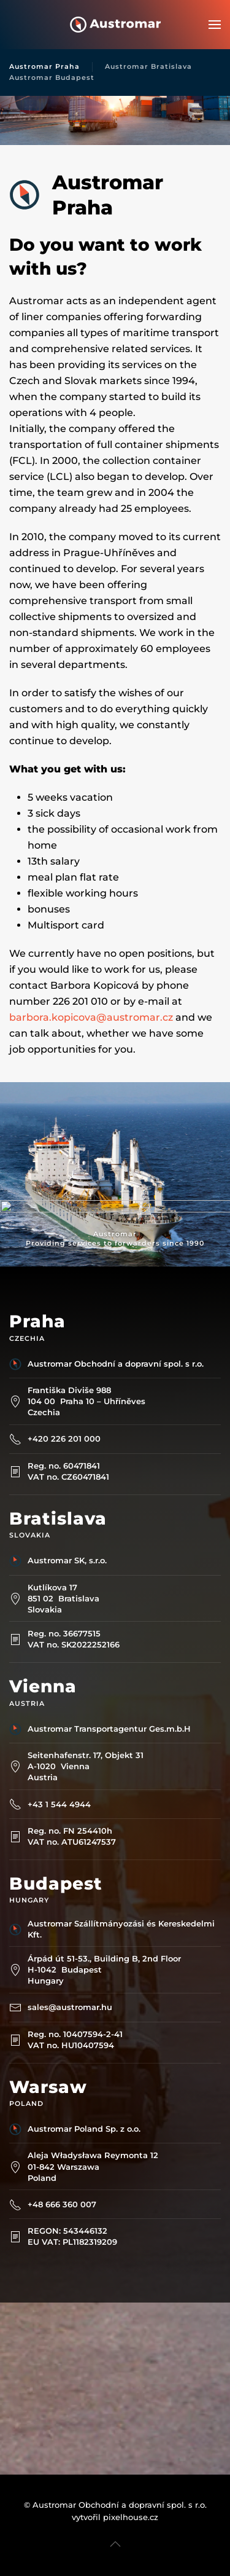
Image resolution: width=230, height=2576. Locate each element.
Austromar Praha (44, 66)
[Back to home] (115, 24)
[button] (215, 24)
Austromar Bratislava (148, 66)
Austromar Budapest (51, 77)
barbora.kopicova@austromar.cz (91, 1017)
